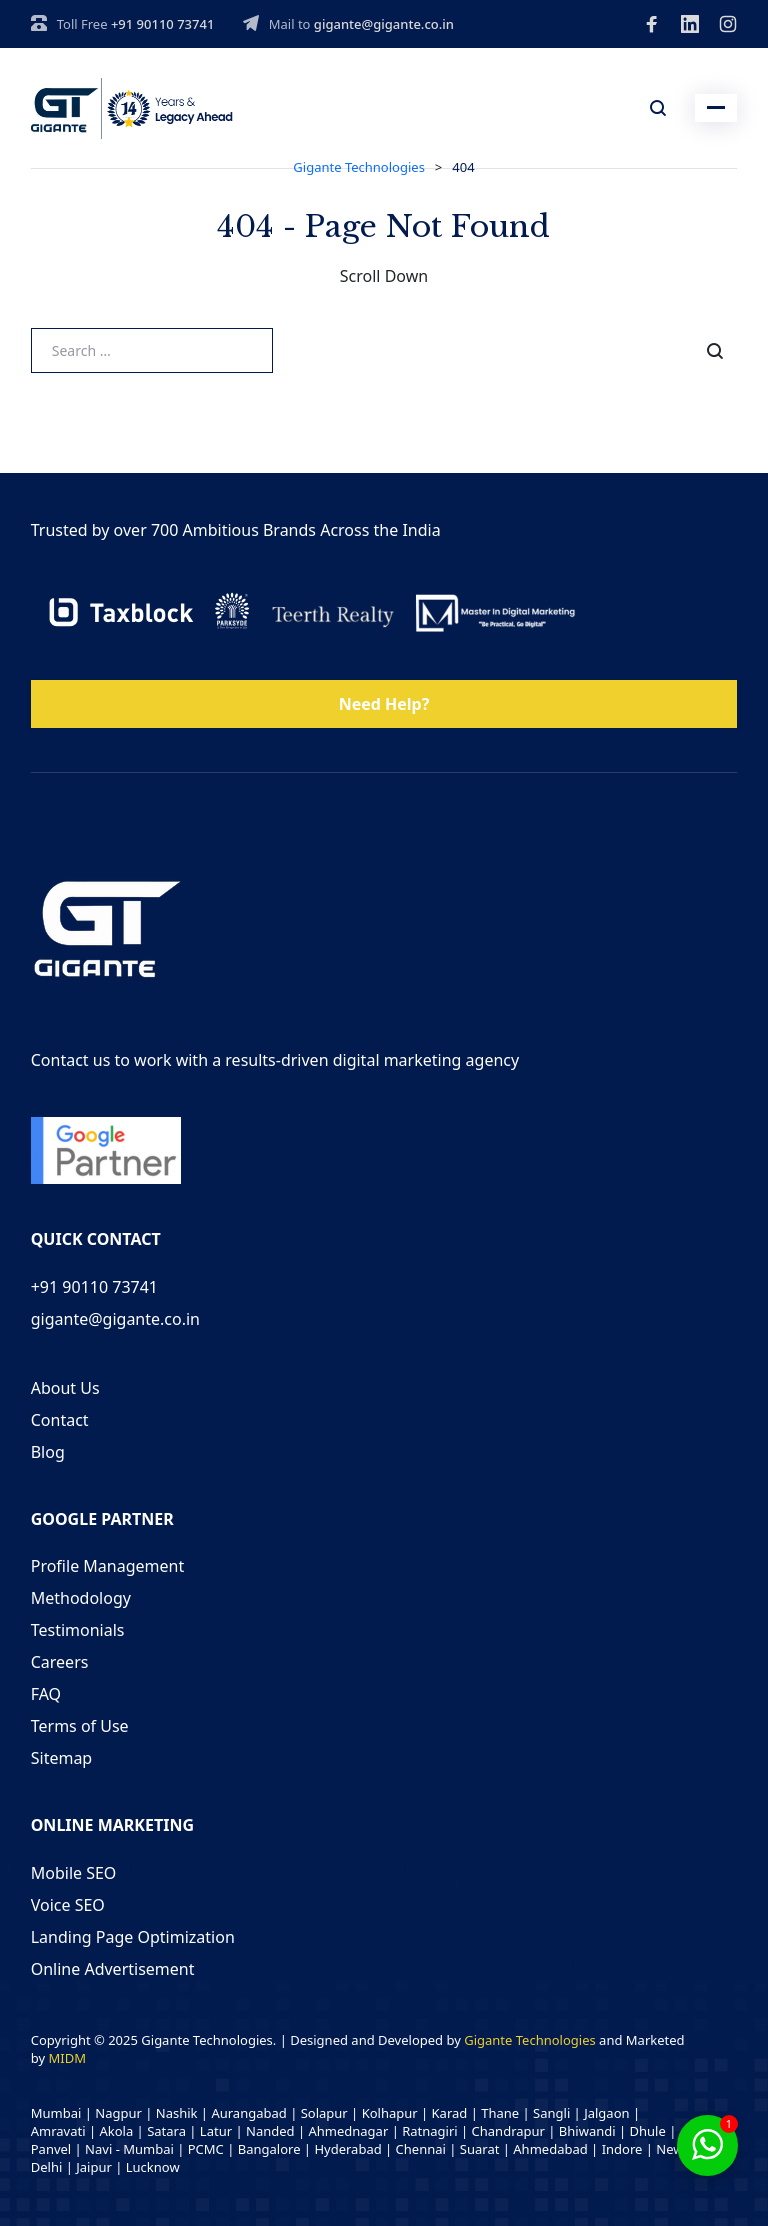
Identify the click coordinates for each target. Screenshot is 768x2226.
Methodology (81, 1598)
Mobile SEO (74, 1873)
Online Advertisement (113, 1969)
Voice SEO (68, 1905)
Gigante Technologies (530, 2040)
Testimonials (78, 1630)
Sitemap (62, 1758)
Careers (60, 1662)
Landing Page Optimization (133, 1937)
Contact (60, 1420)
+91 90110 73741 (162, 24)
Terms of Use (80, 1726)
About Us (65, 1388)
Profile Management (107, 1566)
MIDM (66, 2058)
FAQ (46, 1694)
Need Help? (384, 704)
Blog (48, 1452)
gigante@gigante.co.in (384, 24)
